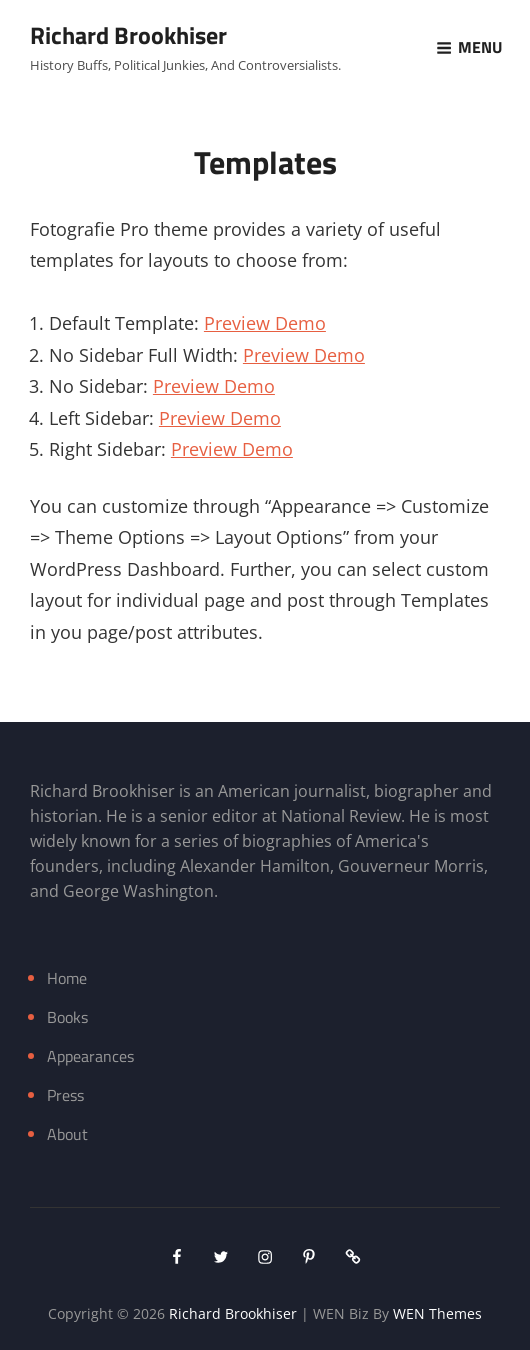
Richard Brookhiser (128, 35)
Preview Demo (265, 323)
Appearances (90, 1056)
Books (67, 1017)
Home (67, 978)
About (67, 1134)
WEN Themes (437, 1313)
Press (65, 1095)
